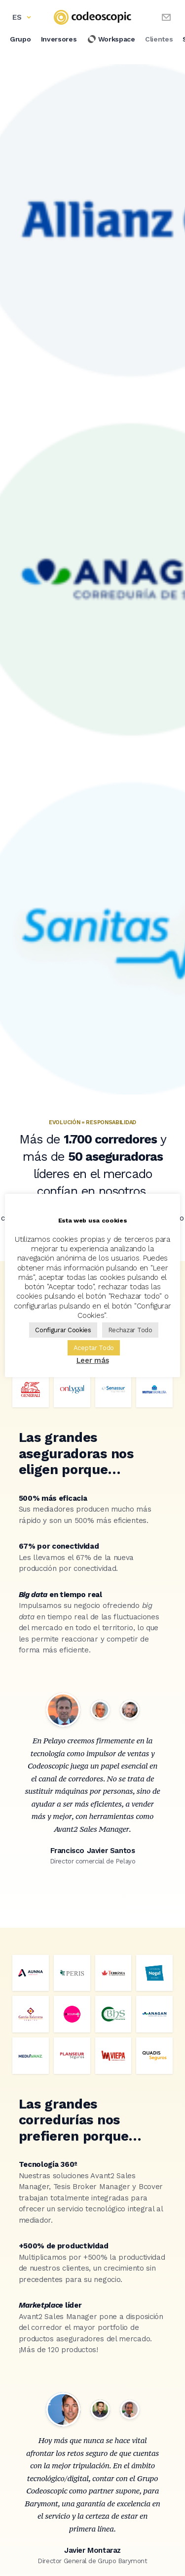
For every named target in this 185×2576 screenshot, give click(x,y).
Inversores (59, 39)
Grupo (20, 39)
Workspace (111, 39)
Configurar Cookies (63, 1330)
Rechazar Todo (130, 1330)
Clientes (159, 39)
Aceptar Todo (94, 1347)
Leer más (92, 1360)
